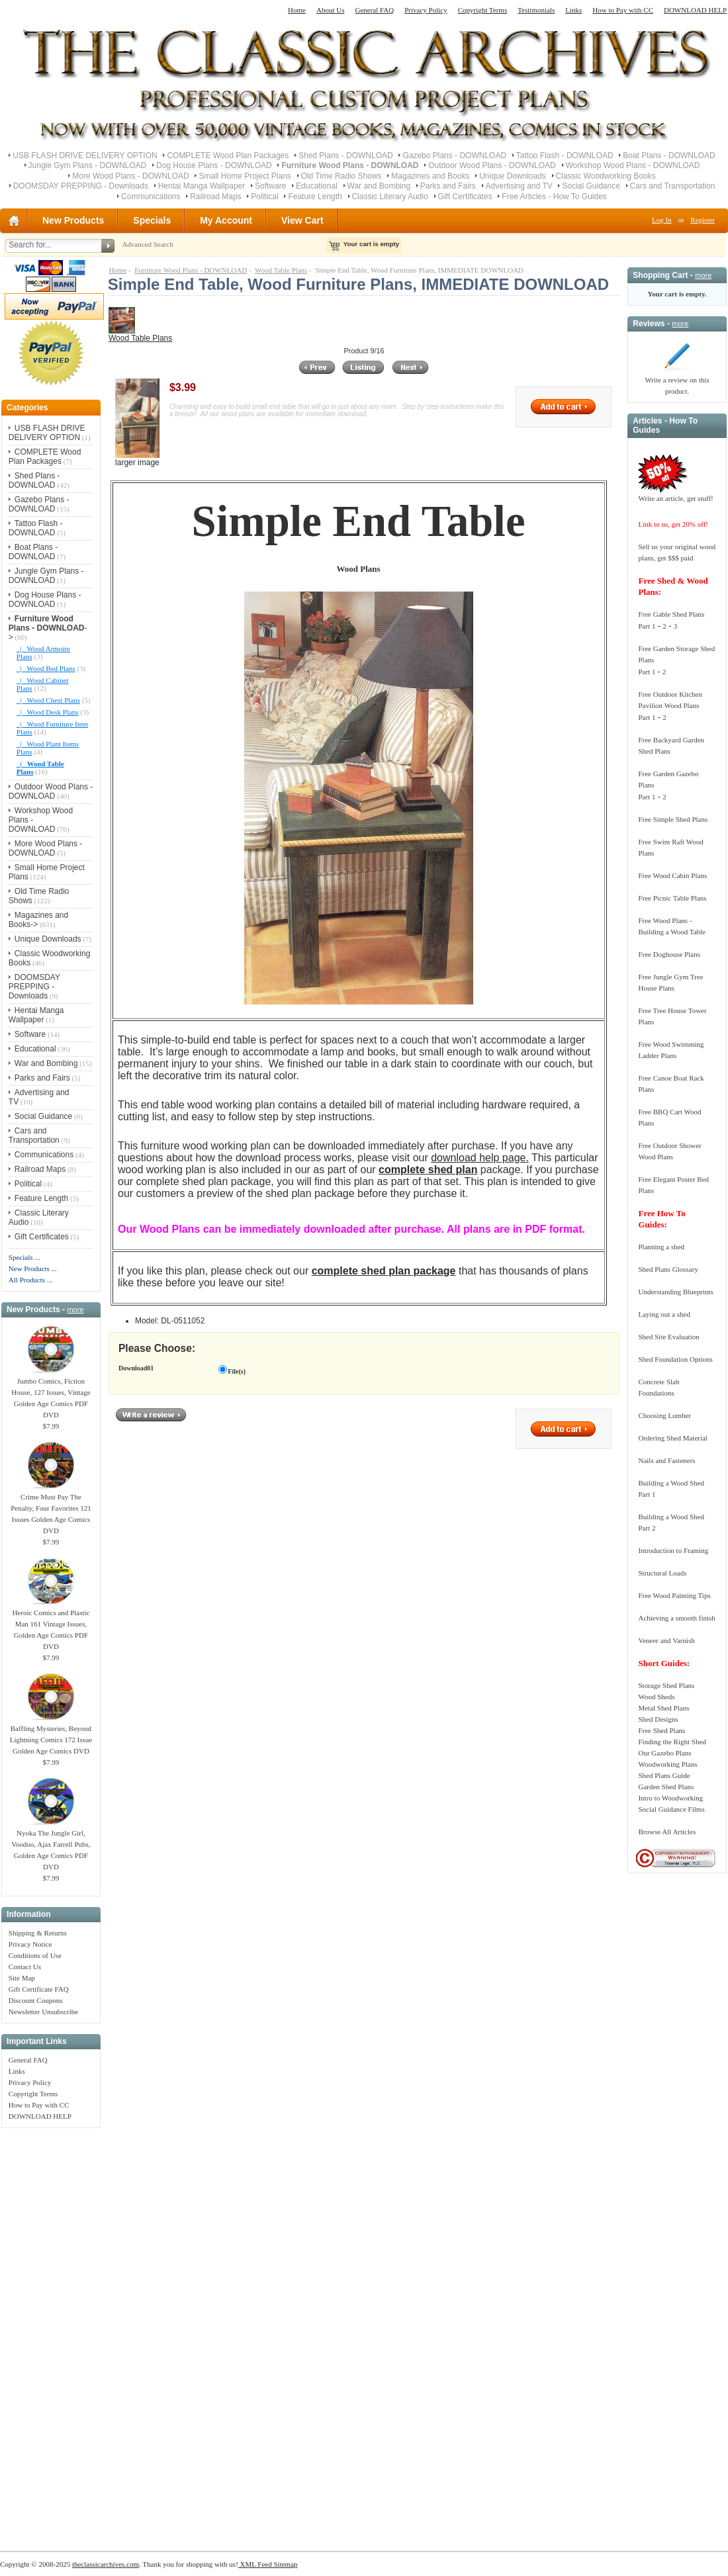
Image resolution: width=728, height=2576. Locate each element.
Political (264, 196)
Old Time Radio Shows (341, 176)
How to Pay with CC (622, 10)
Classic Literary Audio (390, 196)
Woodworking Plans (667, 1764)
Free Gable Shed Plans (671, 614)
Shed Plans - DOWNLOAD (345, 155)
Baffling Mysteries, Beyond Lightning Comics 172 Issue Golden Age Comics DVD (51, 1735)
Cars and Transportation (672, 186)
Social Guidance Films (671, 1809)
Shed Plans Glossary (668, 1269)
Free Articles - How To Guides (554, 196)
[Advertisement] (51, 2332)
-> (48, 628)
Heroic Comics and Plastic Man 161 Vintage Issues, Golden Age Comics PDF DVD (50, 1625)
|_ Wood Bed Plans (46, 668)
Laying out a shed (664, 1314)
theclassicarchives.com (105, 2564)
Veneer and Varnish (666, 1640)
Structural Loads (662, 1573)
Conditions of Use (35, 1955)
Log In (662, 220)
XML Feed (255, 2564)
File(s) (237, 1371)
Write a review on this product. (677, 381)
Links (573, 10)
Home (297, 10)
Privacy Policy (425, 10)
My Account (226, 220)
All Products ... (30, 1280)
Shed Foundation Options (675, 1359)
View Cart (302, 220)
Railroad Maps (215, 196)
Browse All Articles (667, 1832)
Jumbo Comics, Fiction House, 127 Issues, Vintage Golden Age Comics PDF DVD (50, 1394)
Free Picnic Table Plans (672, 898)
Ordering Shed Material (672, 1438)
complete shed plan (428, 1169)
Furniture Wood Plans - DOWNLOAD (190, 270)
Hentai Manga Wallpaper (202, 186)
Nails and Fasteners (666, 1460)
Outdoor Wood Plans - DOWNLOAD (492, 165)
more (75, 1309)
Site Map (22, 1978)
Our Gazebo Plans (664, 1753)
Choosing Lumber (664, 1415)
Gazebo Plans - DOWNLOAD (454, 155)
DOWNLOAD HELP (695, 10)
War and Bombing (379, 186)
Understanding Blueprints (675, 1292)
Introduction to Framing (673, 1550)
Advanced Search (147, 244)
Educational (317, 186)
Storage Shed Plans (666, 1685)
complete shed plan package (384, 1270)
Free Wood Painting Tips (674, 1595)
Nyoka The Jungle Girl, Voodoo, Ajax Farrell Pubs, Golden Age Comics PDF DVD (50, 1846)
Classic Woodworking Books (606, 176)
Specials (152, 220)
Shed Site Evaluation (668, 1337)
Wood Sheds (656, 1697)
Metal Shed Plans (663, 1708)
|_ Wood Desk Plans (48, 712)
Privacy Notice (30, 1944)
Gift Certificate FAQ (39, 1989)
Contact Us (25, 1967)
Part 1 (646, 626)
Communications (150, 196)
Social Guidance (590, 186)
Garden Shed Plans (666, 1787)
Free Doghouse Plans (669, 954)
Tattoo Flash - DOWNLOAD (565, 155)
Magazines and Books (430, 176)
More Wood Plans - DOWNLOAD (130, 176)
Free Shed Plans (661, 1730)
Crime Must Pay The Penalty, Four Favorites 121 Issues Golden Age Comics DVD (51, 1509)
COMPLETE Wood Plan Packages (228, 155)
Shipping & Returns (38, 1933)
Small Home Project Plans (245, 176)
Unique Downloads (512, 176)
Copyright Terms (483, 10)
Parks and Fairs (448, 186)
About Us (330, 10)
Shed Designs (658, 1719)
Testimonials (536, 10)
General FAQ (374, 10)
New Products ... (33, 1268)
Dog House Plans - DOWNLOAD (214, 165)
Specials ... (24, 1257)
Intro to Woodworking (670, 1798)
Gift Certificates (465, 196)
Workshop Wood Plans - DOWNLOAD (633, 165)
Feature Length (314, 196)
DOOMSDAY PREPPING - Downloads (80, 186)
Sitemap (285, 2564)
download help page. (480, 1157)
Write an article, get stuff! (675, 498)
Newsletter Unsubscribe (43, 2012)
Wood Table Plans (281, 270)
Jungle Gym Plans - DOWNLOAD (87, 165)
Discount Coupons (36, 2000)
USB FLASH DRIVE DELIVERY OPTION (85, 155)
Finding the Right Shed (671, 1742)
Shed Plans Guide (664, 1775)
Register (702, 220)
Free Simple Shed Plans (672, 819)
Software (270, 186)
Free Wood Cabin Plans (672, 875)
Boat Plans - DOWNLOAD (669, 155)
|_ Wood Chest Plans (48, 700)
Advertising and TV (519, 186)
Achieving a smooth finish (676, 1618)
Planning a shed (661, 1247)
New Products (73, 220)
